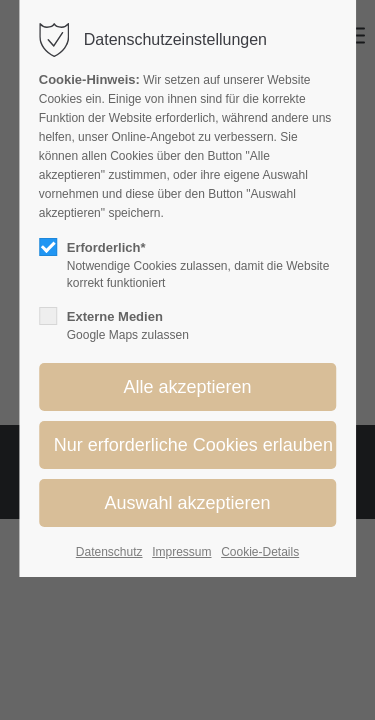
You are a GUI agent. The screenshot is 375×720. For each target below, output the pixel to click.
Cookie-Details (260, 552)
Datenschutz (109, 552)
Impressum (181, 552)
